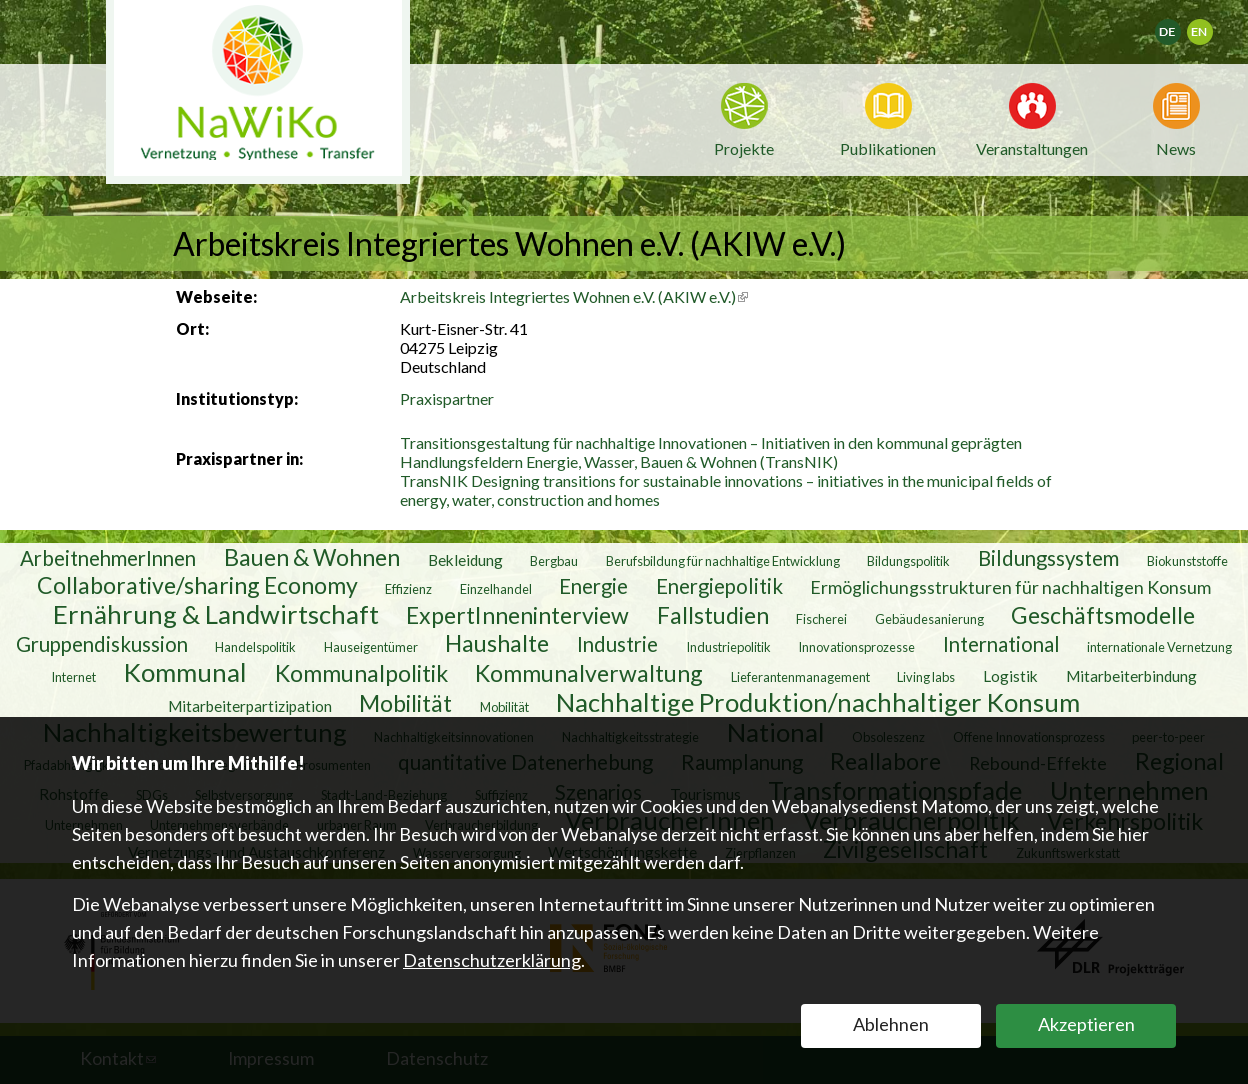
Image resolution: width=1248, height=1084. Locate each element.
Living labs (926, 677)
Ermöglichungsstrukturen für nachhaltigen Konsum (1010, 587)
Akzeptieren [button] (1086, 1024)
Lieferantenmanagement (800, 677)
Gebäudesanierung (929, 619)
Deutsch (1180, 25)
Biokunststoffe (1187, 561)
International (1001, 644)
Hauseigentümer (371, 647)
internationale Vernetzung (1159, 647)
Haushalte (497, 643)
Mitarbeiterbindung (1131, 676)
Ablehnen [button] (891, 1024)
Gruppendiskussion (102, 644)
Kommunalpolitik (361, 673)
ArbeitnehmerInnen (108, 558)
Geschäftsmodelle (1103, 615)
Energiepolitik (719, 586)
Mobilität (405, 703)
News (1176, 147)
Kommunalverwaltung (589, 673)
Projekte (744, 148)
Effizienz (408, 589)
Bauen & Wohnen (312, 557)
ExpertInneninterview (517, 615)
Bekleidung (465, 560)
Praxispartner (447, 398)
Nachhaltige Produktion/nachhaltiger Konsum (818, 702)
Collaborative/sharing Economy (197, 585)
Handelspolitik (255, 647)
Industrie (617, 644)
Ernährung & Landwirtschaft (216, 614)
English (1208, 25)
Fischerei (821, 619)
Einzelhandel (496, 589)
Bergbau (554, 561)
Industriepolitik (728, 647)
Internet (73, 677)
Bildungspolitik (908, 561)
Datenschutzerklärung (492, 960)
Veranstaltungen (1032, 147)
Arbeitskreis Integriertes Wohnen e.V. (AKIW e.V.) (574, 296)
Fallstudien (713, 615)
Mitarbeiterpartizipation (250, 706)
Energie (593, 586)
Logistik (1010, 676)
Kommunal (185, 672)
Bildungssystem (1048, 558)
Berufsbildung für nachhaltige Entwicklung (723, 561)
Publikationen (888, 148)
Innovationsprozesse (856, 647)
